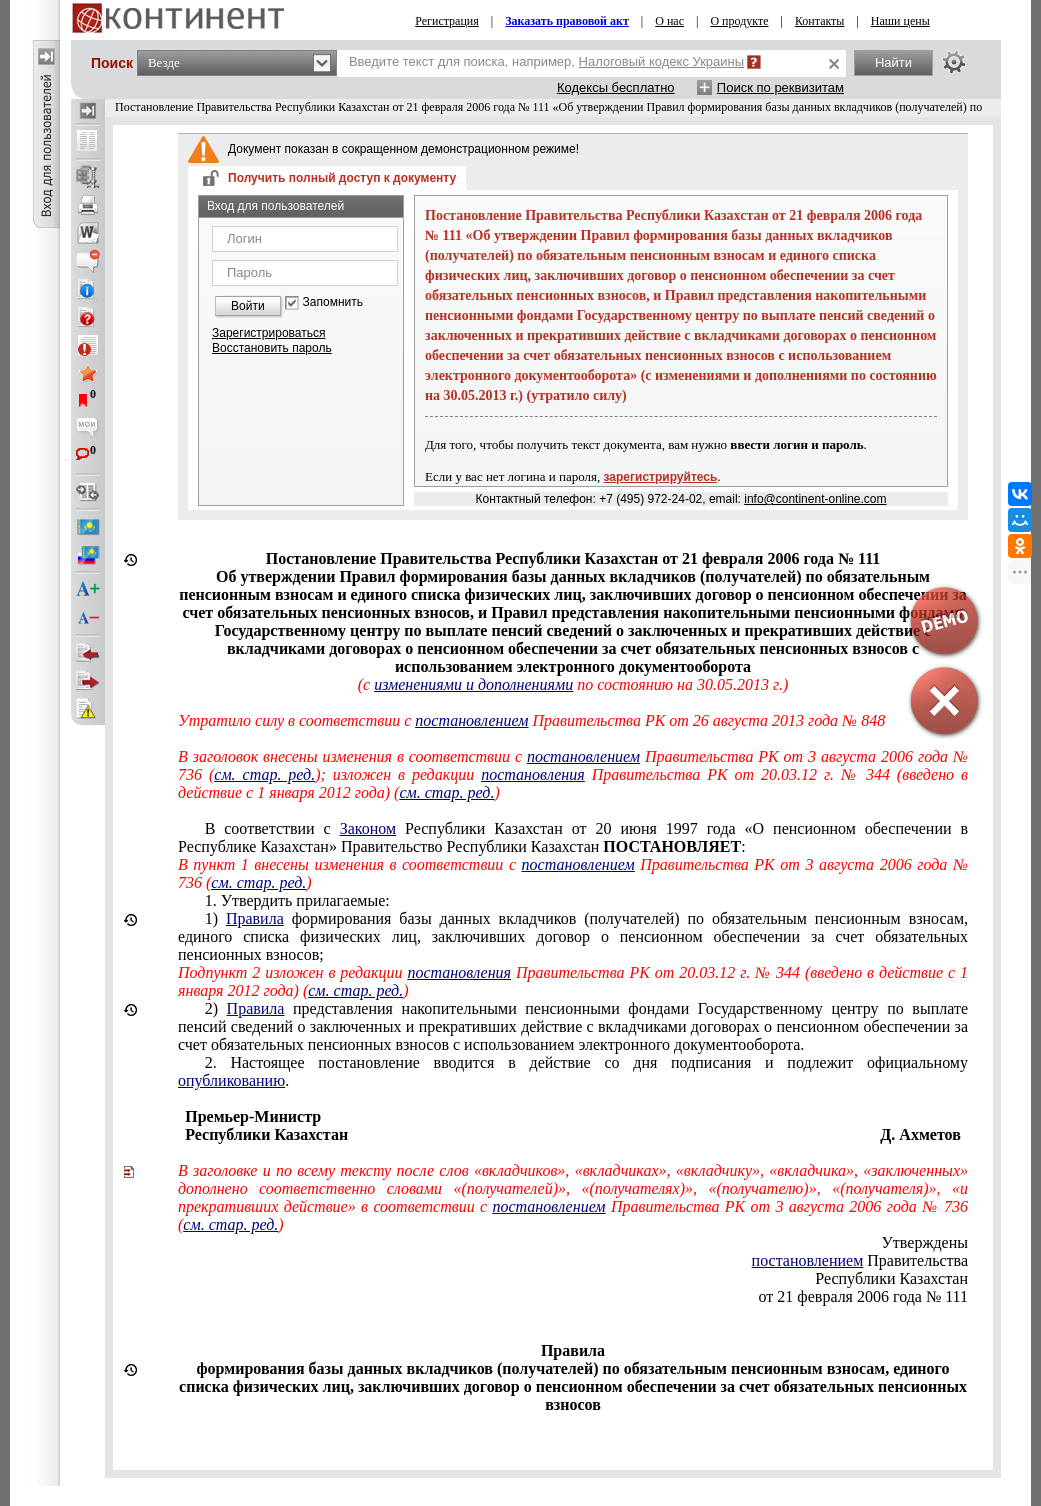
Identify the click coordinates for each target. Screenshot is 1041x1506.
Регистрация (447, 21)
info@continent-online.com (815, 499)
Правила (255, 918)
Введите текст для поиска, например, (546, 61)
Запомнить (333, 302)
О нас (669, 21)
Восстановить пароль (272, 348)
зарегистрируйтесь (661, 477)
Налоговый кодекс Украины (662, 61)
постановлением (471, 720)
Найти (893, 62)
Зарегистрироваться (268, 333)
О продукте (739, 21)
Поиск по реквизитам (780, 87)
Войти (248, 306)
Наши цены (900, 21)
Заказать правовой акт (567, 21)
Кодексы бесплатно (616, 87)
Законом (368, 828)
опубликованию (231, 1080)
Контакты (820, 21)
